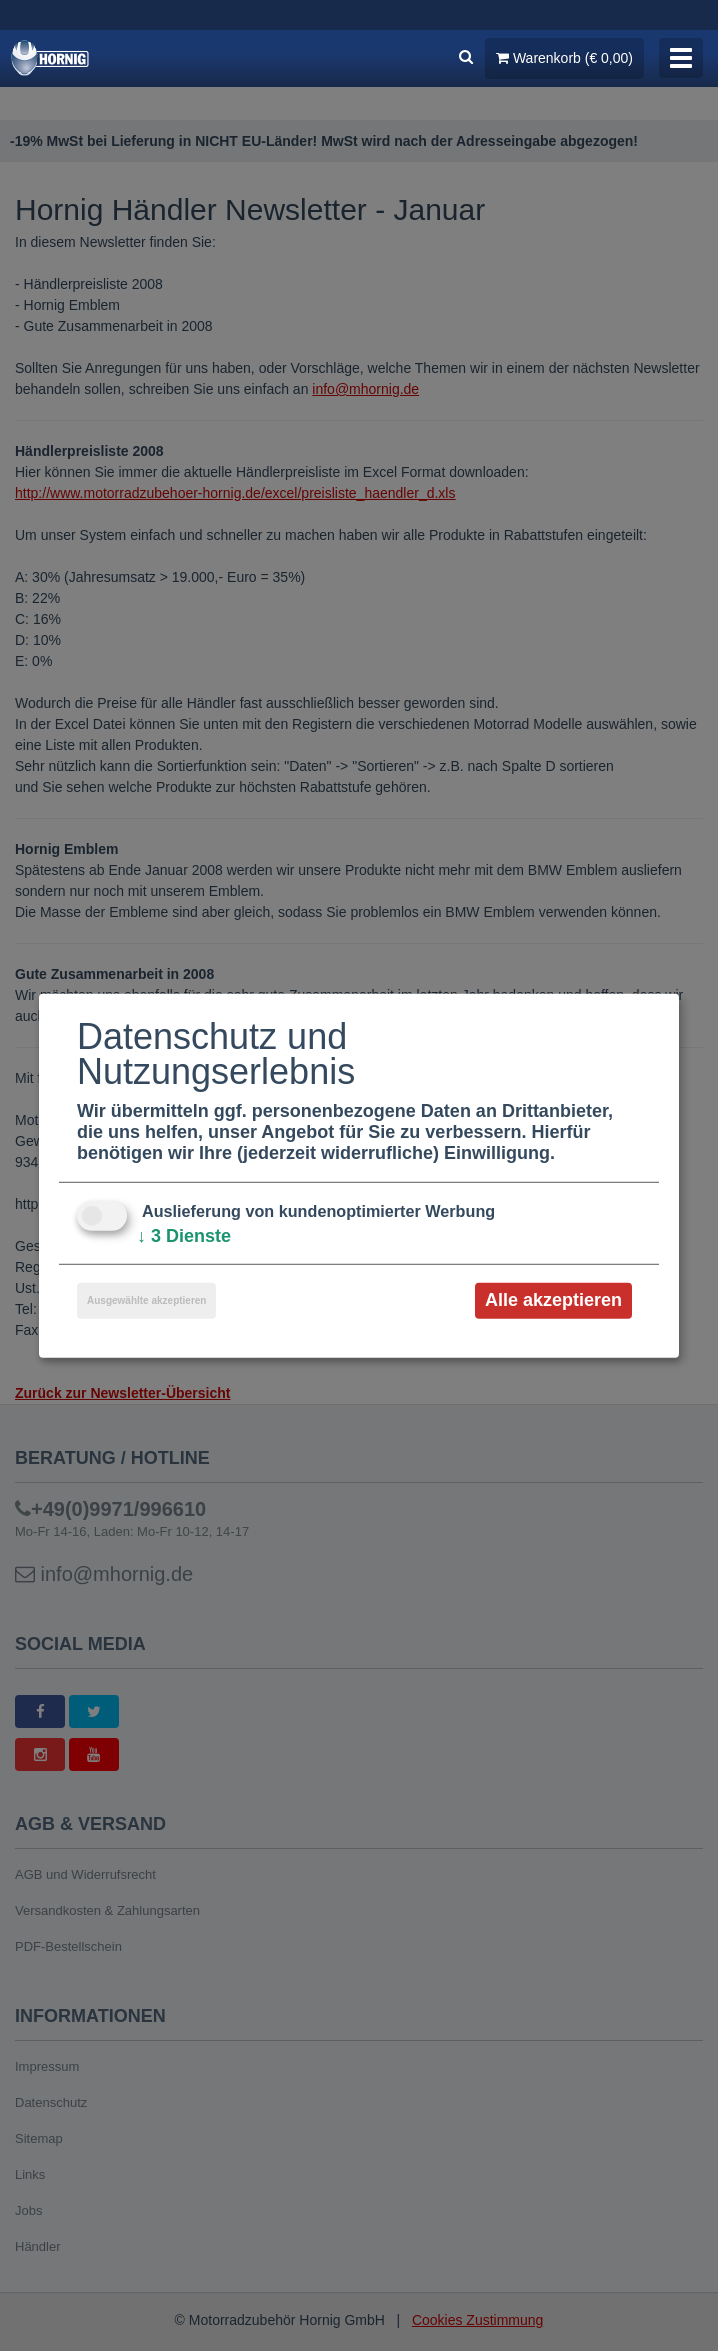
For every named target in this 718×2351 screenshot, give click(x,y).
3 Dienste (184, 1236)
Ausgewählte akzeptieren (146, 1300)
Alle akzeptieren (553, 1300)
